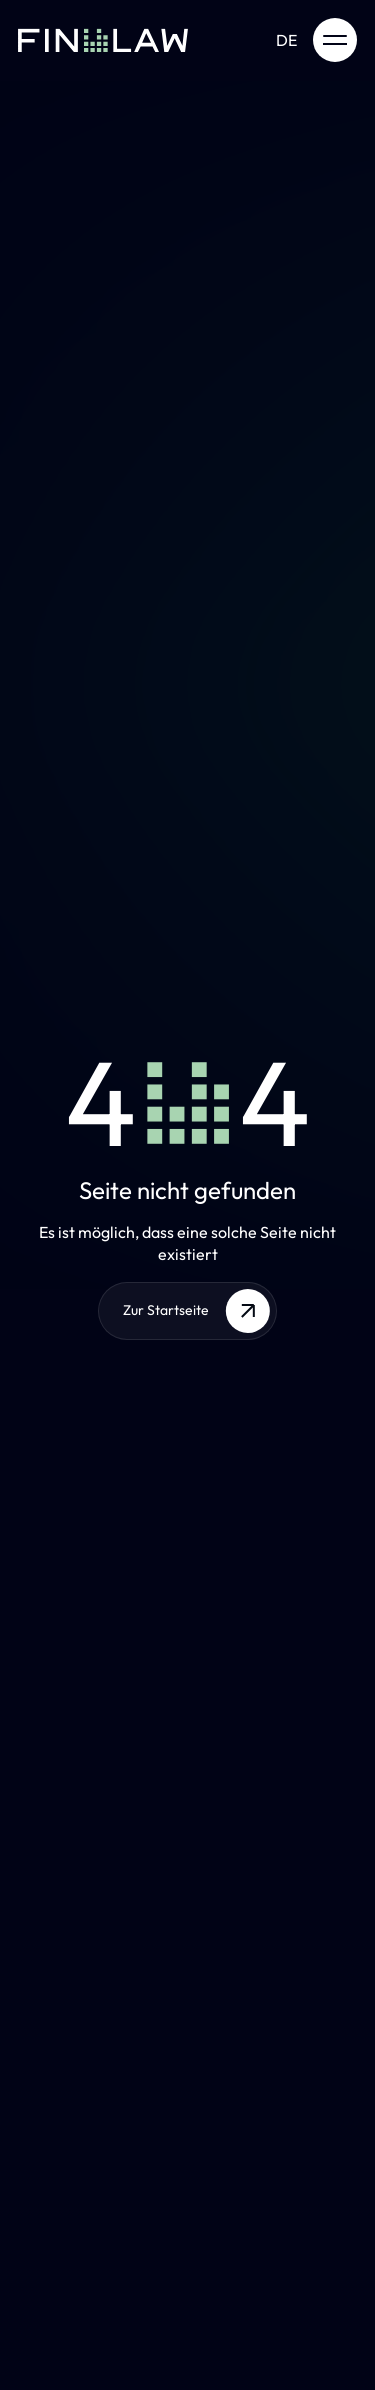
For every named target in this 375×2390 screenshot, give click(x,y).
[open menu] (335, 40)
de (286, 40)
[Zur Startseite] (103, 40)
